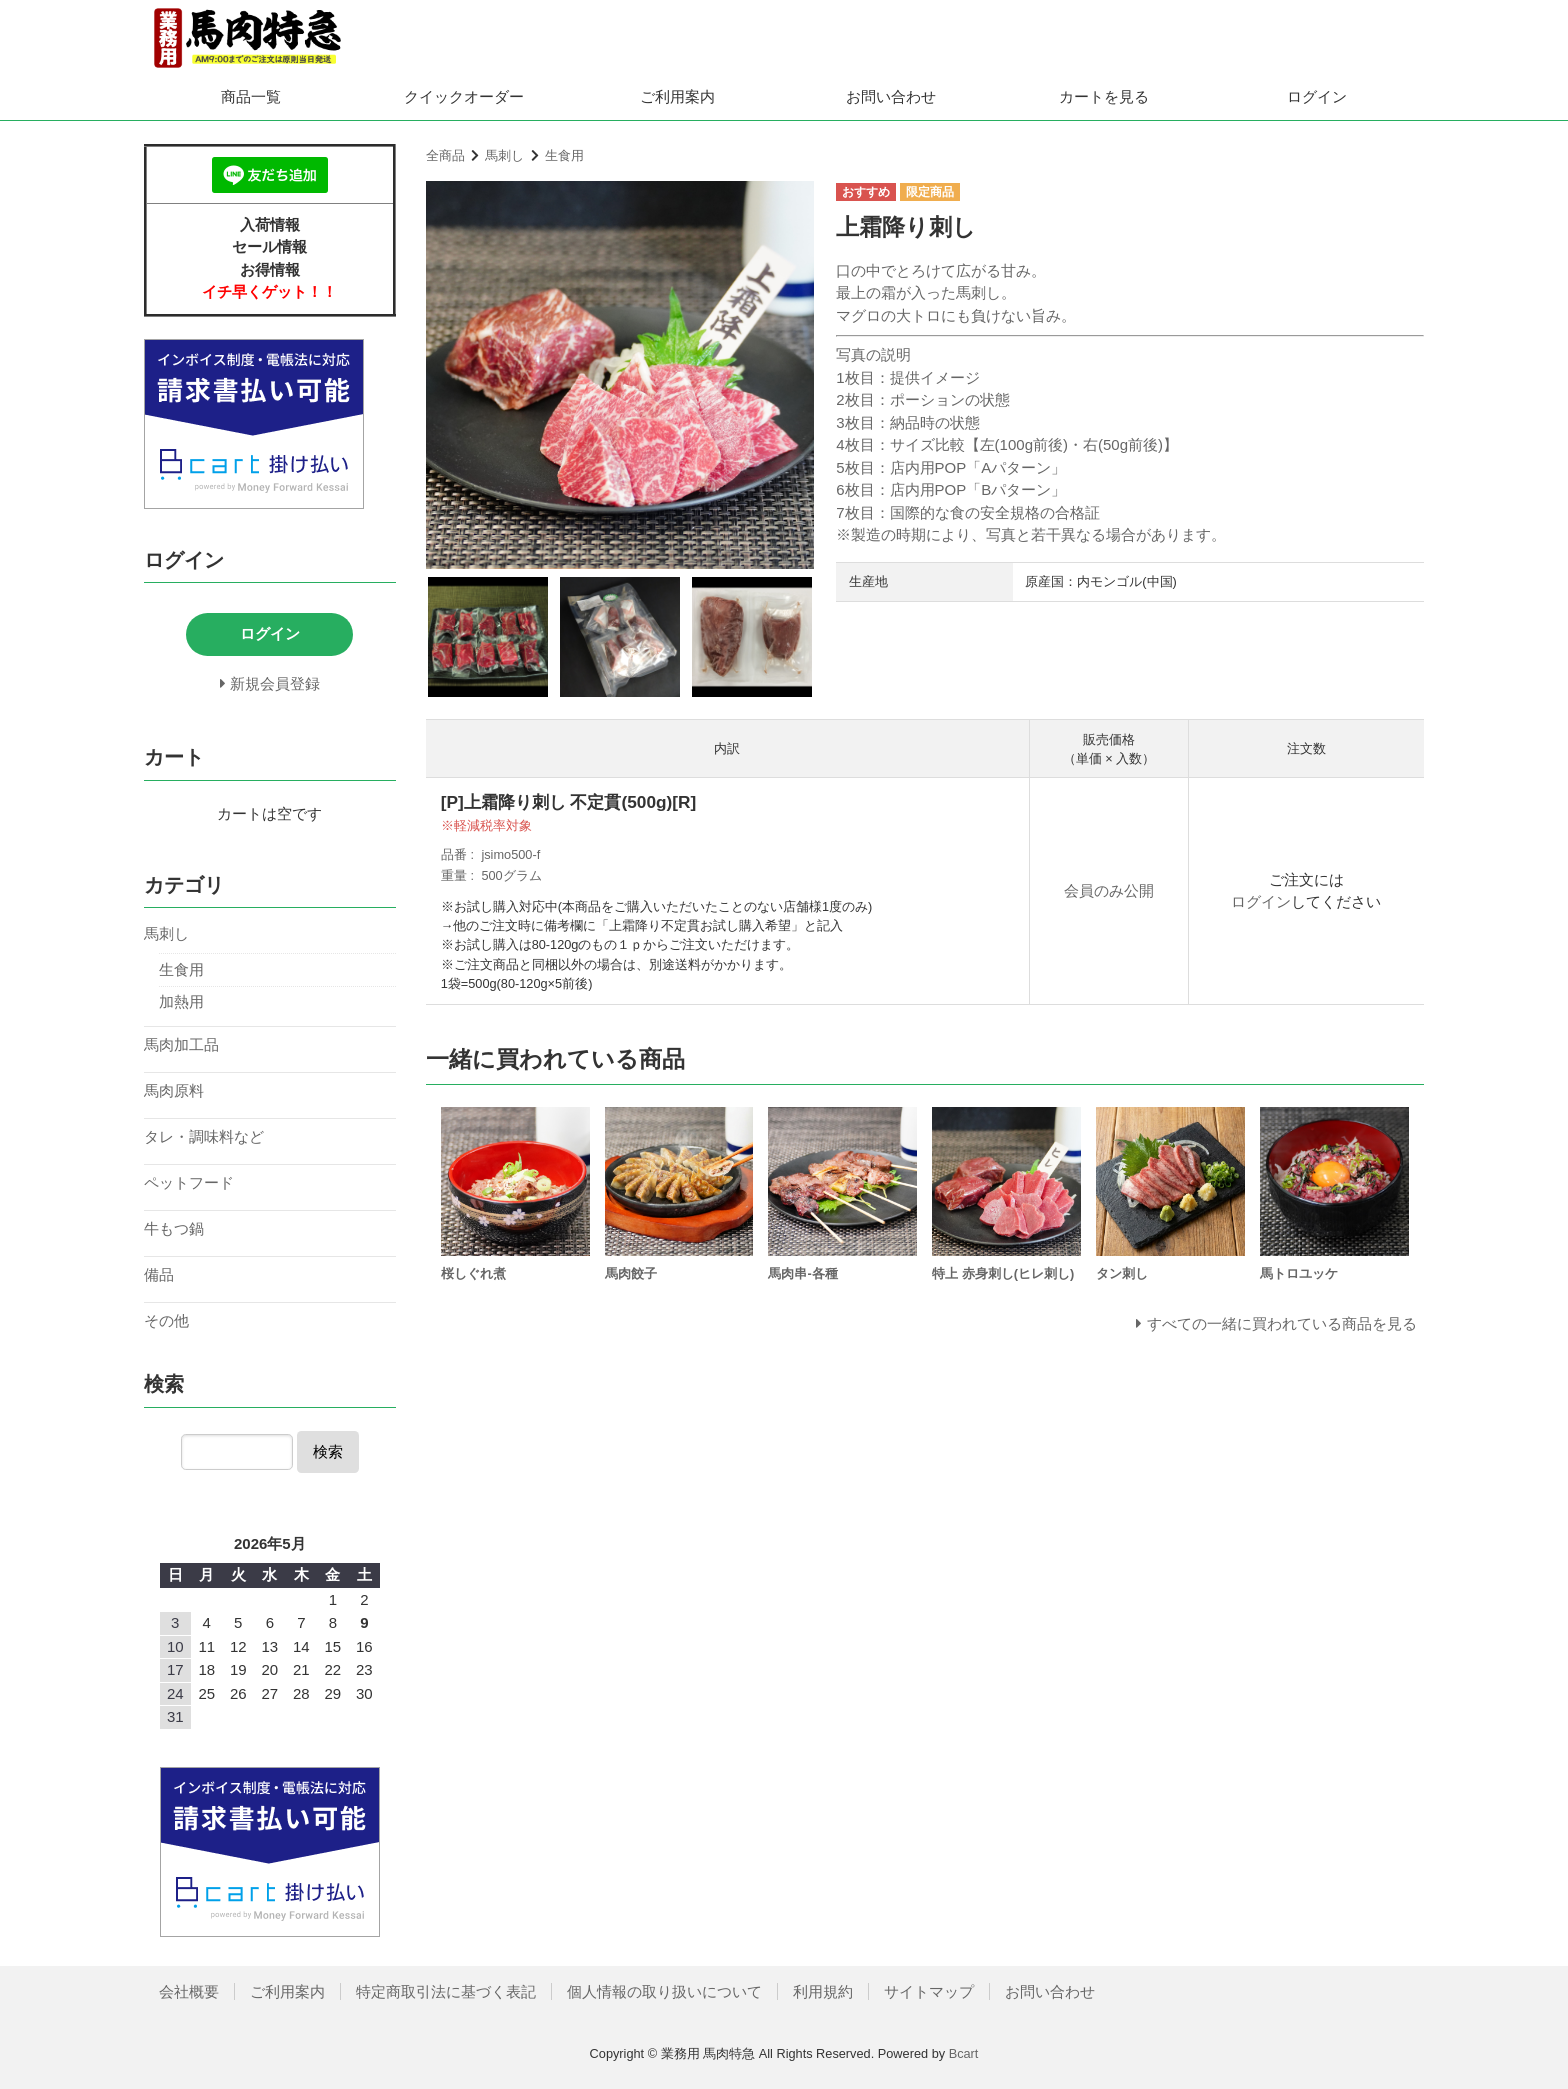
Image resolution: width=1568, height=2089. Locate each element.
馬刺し (504, 155)
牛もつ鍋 (174, 1228)
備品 (159, 1274)
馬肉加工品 (181, 1044)
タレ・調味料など (204, 1136)
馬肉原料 (174, 1090)
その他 (166, 1320)
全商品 (445, 155)
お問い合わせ (891, 96)
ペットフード (189, 1182)
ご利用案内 (677, 96)
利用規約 (823, 1991)
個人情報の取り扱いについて (664, 1991)
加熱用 (181, 1001)
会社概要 (189, 1991)
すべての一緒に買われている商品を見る (1282, 1323)
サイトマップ (929, 1991)
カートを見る (1104, 96)
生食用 (564, 155)
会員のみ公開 (1109, 890)
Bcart (964, 2053)
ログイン (1317, 96)
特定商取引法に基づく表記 (446, 1991)
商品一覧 (251, 96)
